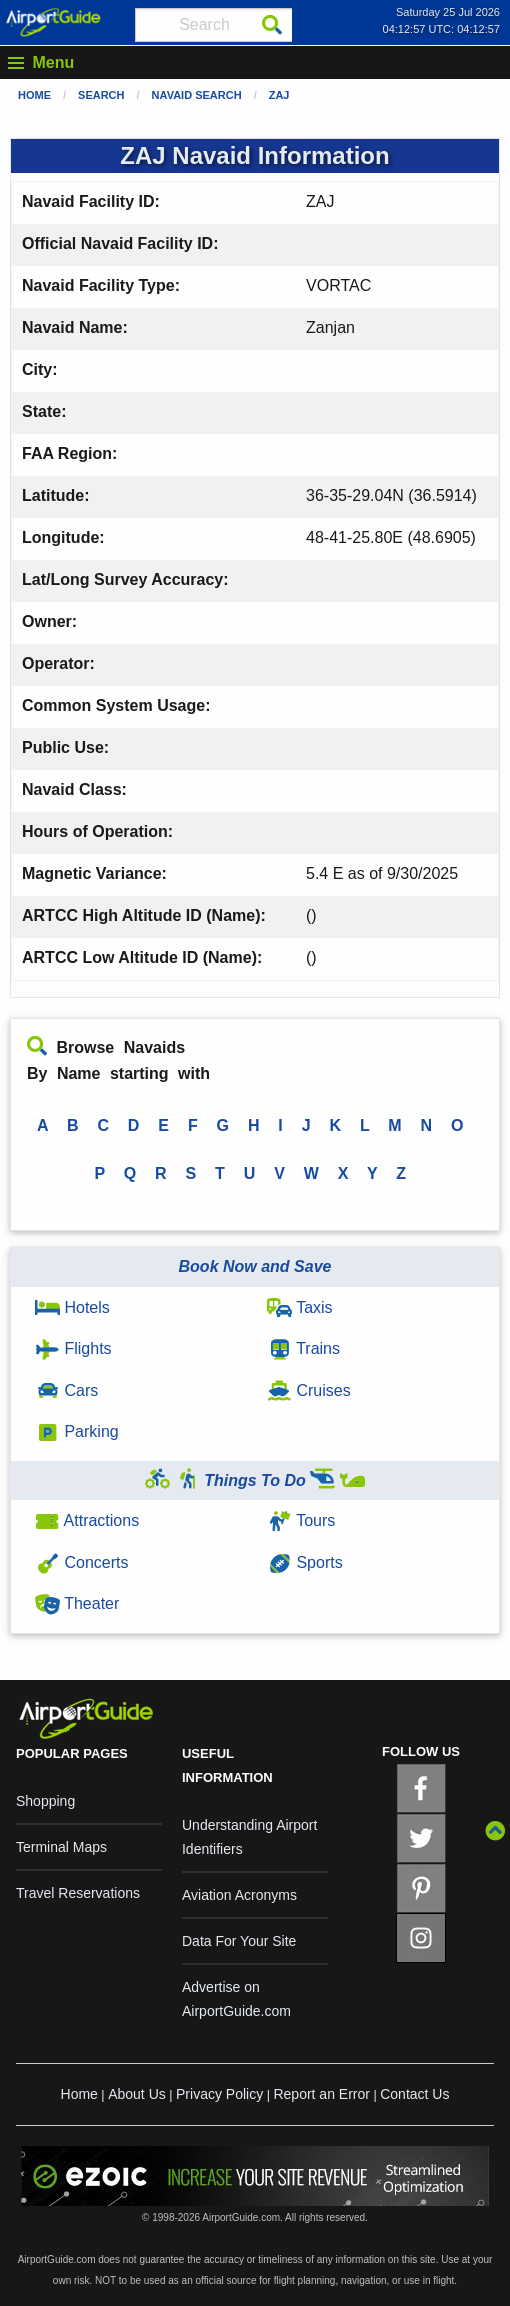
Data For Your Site (239, 1941)
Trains (303, 1348)
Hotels (72, 1307)
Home (34, 95)
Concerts (81, 1562)
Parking (77, 1431)
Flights (73, 1348)
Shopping (45, 1801)
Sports (305, 1562)
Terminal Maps (61, 1847)
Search (101, 95)
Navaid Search (197, 95)
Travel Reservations (78, 1893)
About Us (137, 2094)
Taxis (300, 1307)
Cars (66, 1390)
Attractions (87, 1520)
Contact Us (414, 2094)
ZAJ (279, 95)
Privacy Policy (219, 2094)
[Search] (272, 25)
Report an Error (321, 2094)
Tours (301, 1520)
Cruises (309, 1390)
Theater (77, 1603)
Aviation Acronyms (239, 1895)
